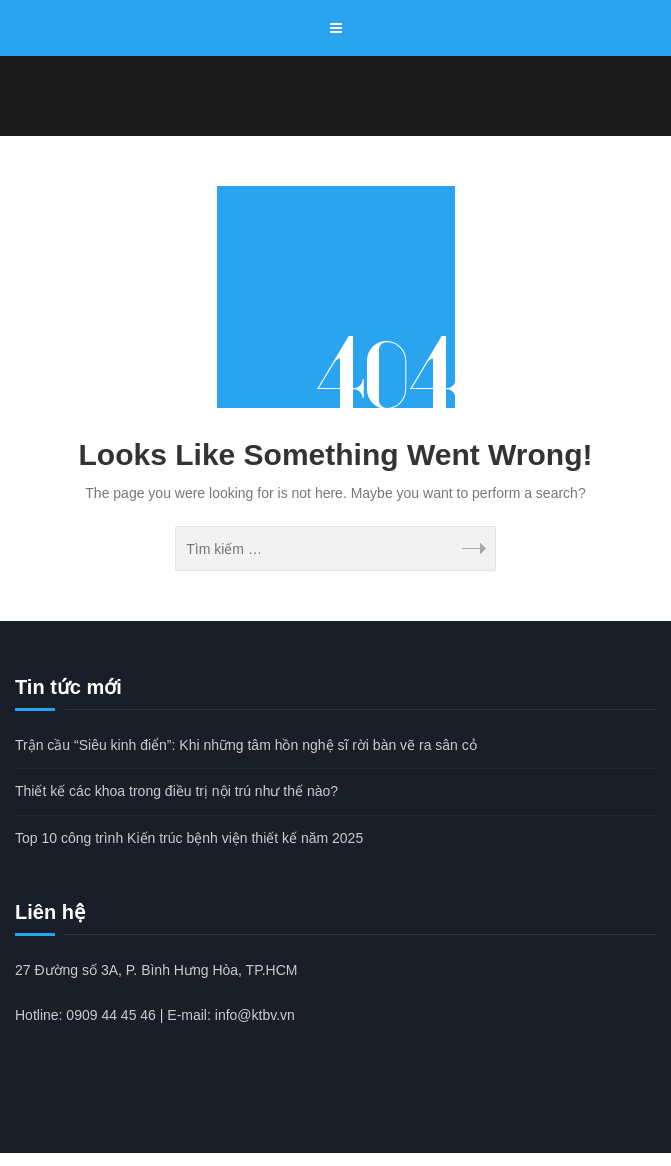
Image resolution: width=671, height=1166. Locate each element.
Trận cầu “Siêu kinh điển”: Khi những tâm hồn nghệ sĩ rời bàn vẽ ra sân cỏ (246, 745)
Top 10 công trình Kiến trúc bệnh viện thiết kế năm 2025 (189, 838)
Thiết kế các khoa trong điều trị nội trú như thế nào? (176, 791)
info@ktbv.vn (255, 1015)
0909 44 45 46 (111, 1015)
